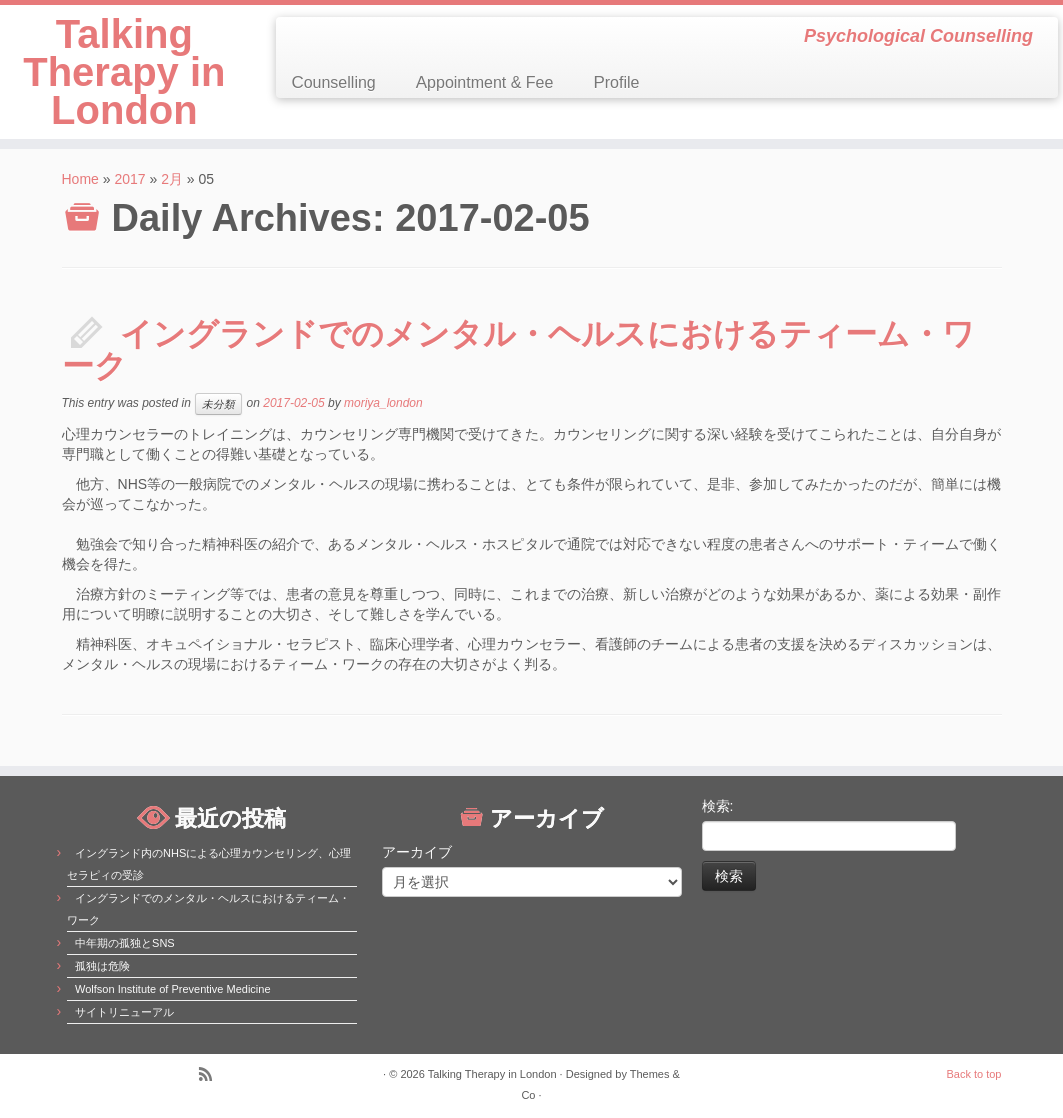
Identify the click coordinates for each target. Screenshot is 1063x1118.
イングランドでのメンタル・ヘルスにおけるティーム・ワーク (518, 350)
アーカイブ (417, 852)
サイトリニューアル (124, 1012)
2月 (172, 179)
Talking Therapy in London (124, 72)
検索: (718, 806)
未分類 (218, 404)
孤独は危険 (102, 966)
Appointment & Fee (485, 82)
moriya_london (383, 403)
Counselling (333, 82)
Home (80, 179)
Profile (616, 82)
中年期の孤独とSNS (125, 943)
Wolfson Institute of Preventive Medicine (172, 989)
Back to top (973, 1074)
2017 (129, 179)
